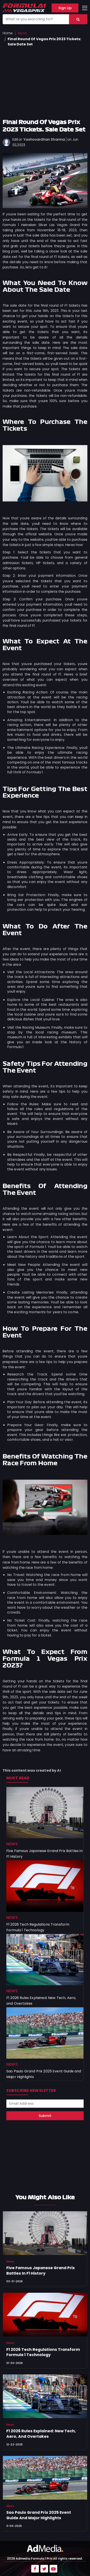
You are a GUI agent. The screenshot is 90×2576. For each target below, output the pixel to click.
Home (8, 33)
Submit (45, 2115)
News (22, 33)
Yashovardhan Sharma (44, 139)
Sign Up (65, 7)
